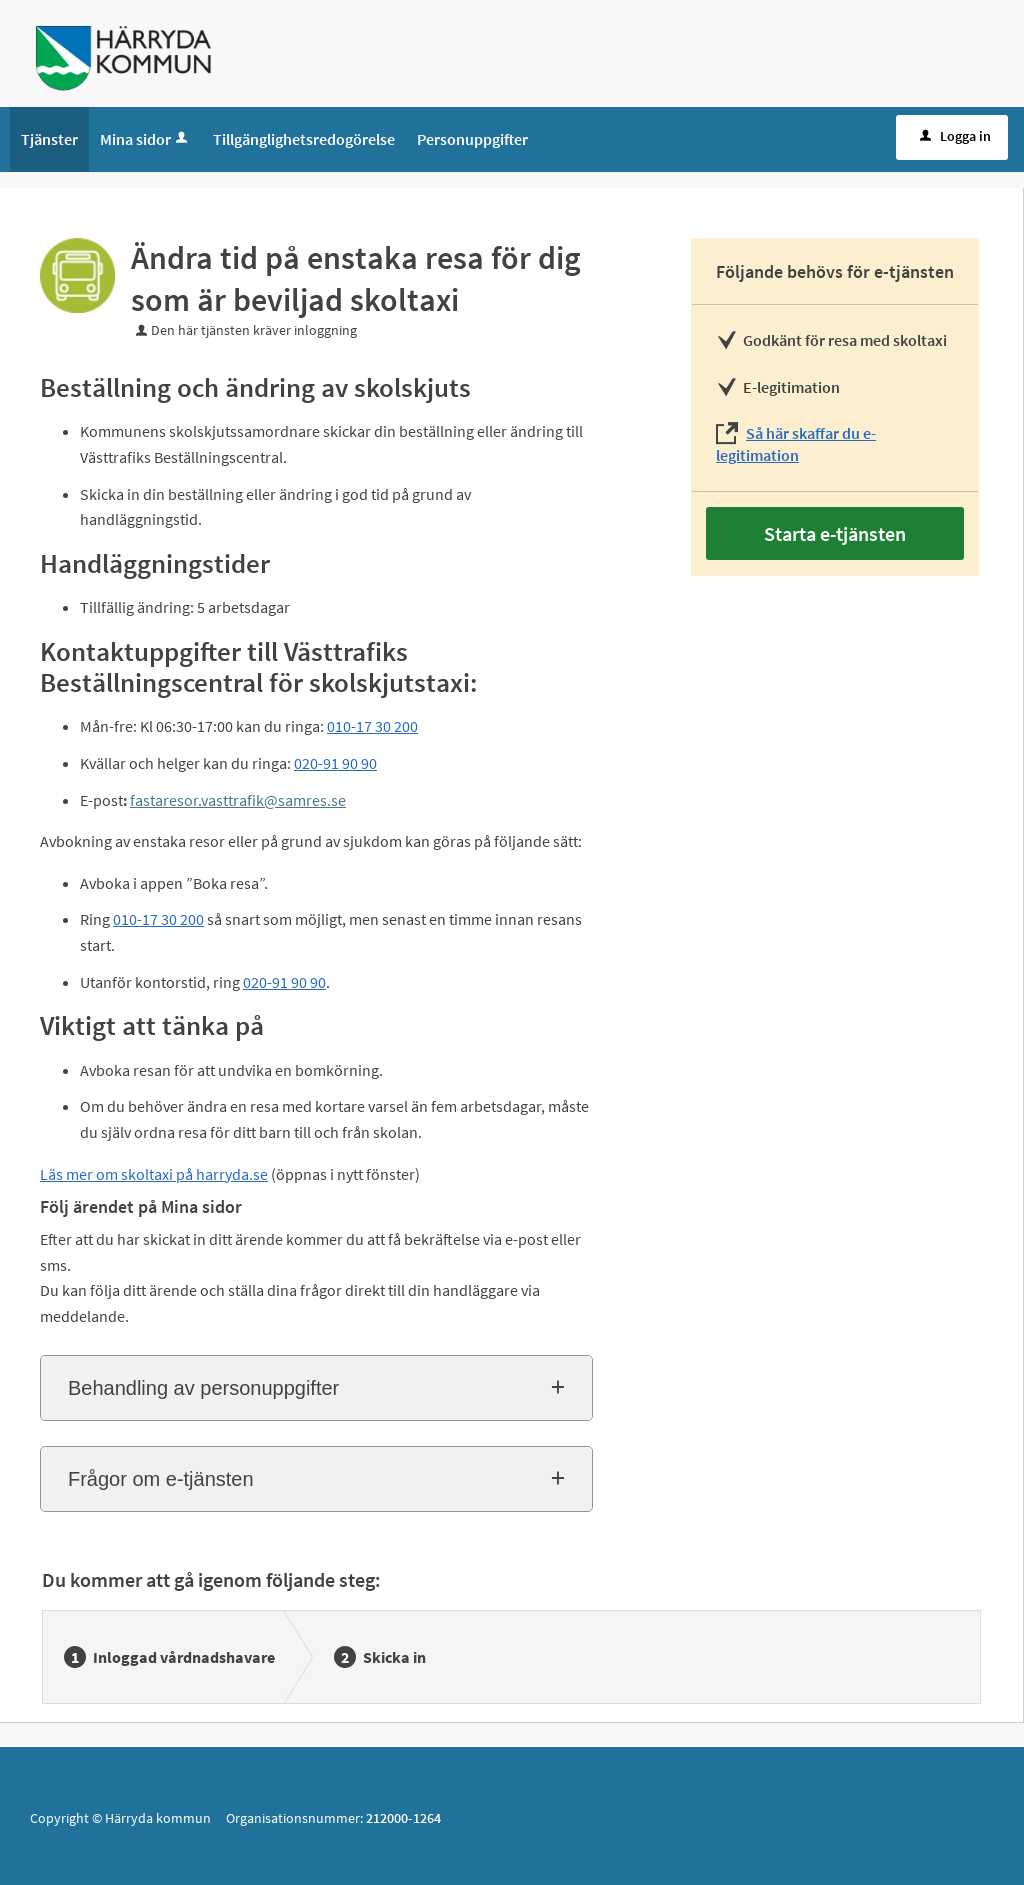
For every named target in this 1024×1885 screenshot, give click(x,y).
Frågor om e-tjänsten (161, 1479)
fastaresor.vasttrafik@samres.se (238, 800)
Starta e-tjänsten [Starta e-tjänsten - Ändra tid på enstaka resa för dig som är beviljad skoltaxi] (835, 533)
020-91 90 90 (335, 763)
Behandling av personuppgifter (203, 1388)
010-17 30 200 (372, 726)
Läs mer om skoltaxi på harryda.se (154, 1174)
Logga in (953, 136)
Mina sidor (145, 139)
